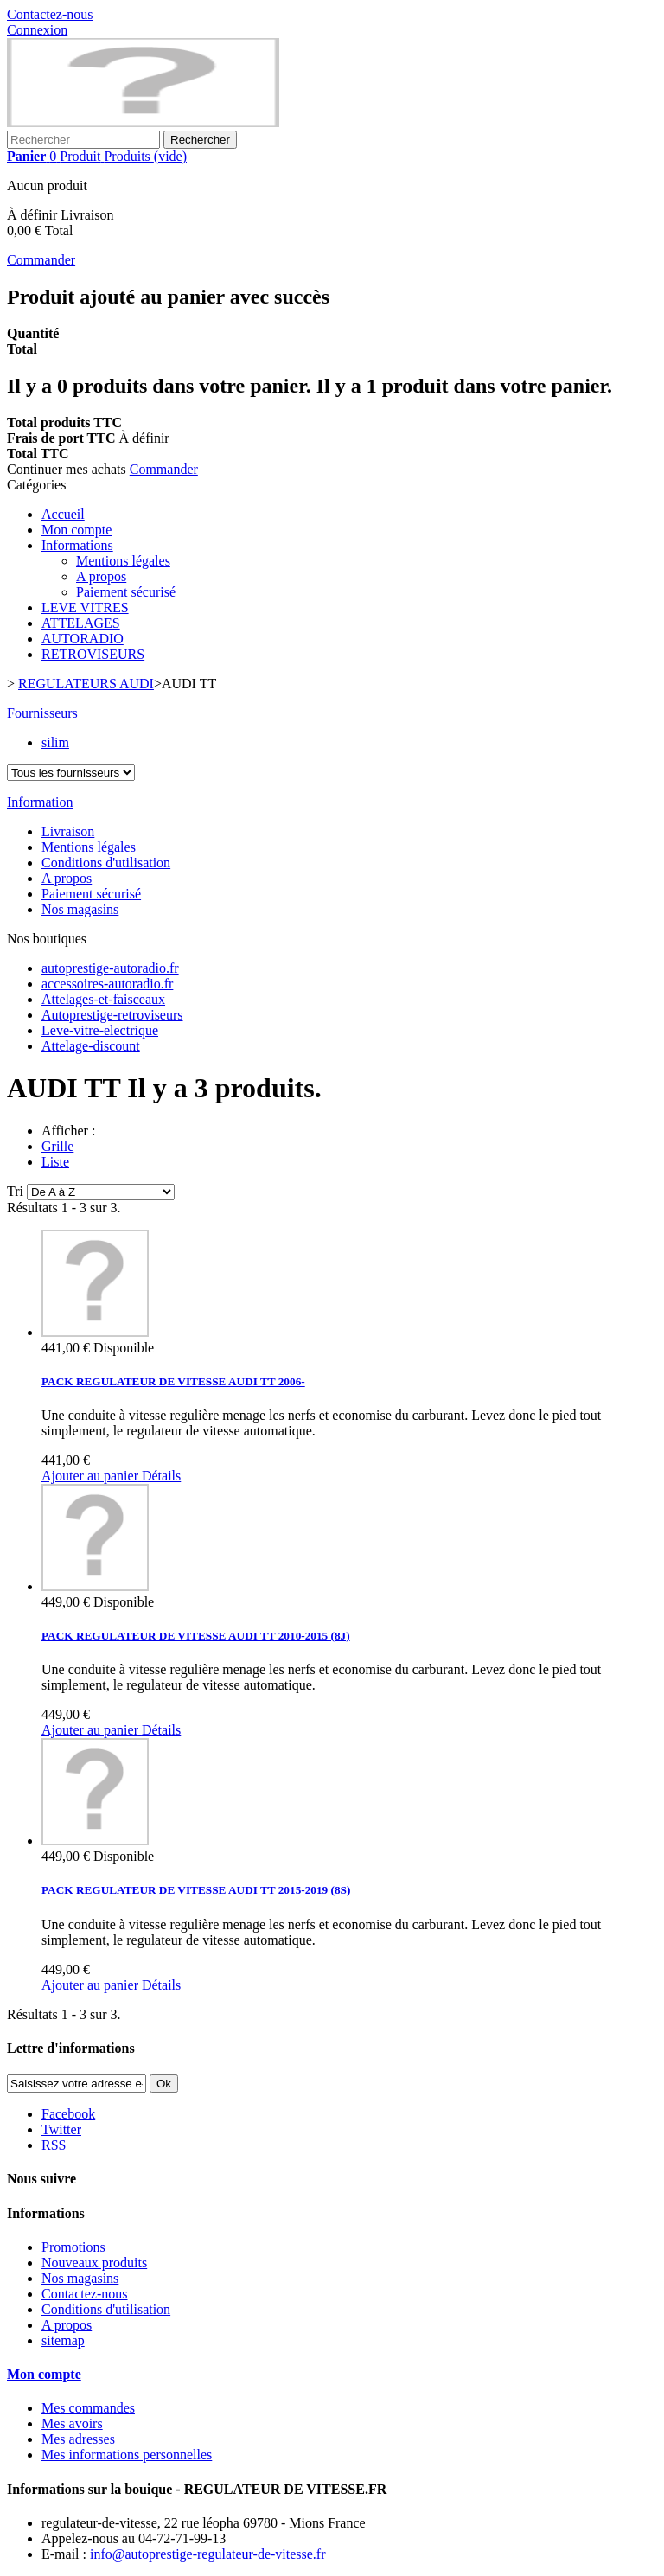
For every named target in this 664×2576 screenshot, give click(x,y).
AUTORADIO (83, 638)
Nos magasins (80, 909)
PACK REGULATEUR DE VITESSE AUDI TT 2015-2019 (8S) (196, 1889)
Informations (77, 545)
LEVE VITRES (85, 607)
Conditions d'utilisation (106, 862)
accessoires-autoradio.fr (107, 983)
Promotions (73, 2247)
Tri (15, 1191)
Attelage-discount (91, 1046)
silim (55, 742)
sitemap (63, 2340)
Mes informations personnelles (127, 2454)
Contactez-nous (50, 14)
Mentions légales (123, 560)
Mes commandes (88, 2407)
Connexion (37, 29)
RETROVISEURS (93, 654)
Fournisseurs (42, 713)
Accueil (63, 514)
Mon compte (77, 529)
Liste (55, 1161)
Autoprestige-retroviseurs (112, 1014)
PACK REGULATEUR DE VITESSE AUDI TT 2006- (173, 1381)
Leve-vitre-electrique (100, 1030)
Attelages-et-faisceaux (103, 999)
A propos (101, 576)
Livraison (68, 831)
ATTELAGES (81, 623)
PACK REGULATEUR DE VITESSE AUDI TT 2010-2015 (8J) (196, 1635)
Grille (57, 1146)
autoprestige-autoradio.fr (110, 968)
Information (40, 802)
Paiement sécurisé (126, 592)
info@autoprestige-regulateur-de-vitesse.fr (208, 2554)
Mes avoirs (72, 2423)
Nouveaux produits (94, 2262)
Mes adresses (78, 2439)
